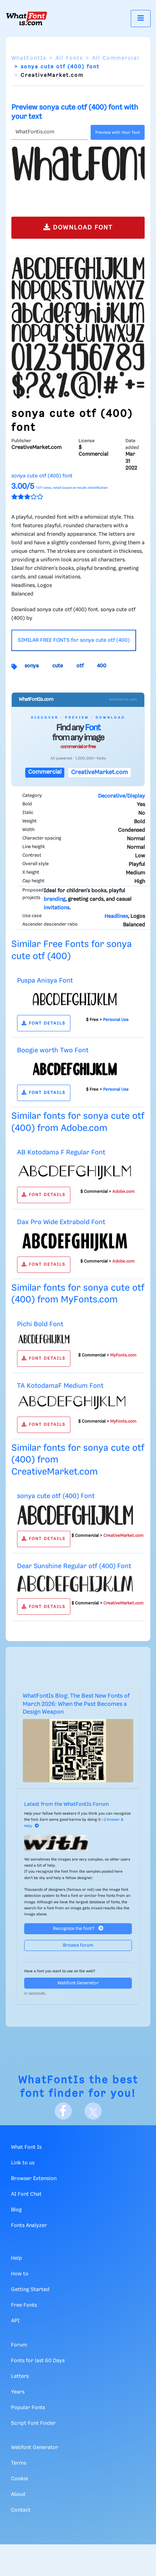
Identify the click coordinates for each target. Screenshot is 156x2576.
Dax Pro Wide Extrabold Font (61, 1222)
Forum (19, 2345)
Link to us (22, 2163)
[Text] (49, 132)
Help (16, 2258)
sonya (32, 666)
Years (18, 2392)
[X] (93, 2111)
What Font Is (26, 2147)
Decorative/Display (121, 796)
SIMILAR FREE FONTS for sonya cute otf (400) (74, 640)
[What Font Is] (26, 18)
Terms (18, 2463)
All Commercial (115, 58)
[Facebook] (63, 2111)
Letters (20, 2376)
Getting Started (30, 2289)
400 (101, 666)
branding (54, 899)
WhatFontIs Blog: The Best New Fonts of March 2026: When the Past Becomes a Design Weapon (76, 1704)
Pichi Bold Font (40, 1324)
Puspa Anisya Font (45, 980)
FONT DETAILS (43, 1023)
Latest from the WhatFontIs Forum (66, 1804)
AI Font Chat (26, 2194)
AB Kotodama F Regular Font (61, 1152)
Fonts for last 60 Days (38, 2361)
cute (57, 666)
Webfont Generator (78, 1983)
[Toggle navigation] (141, 18)
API (15, 2321)
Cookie (19, 2479)
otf (80, 666)
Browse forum (78, 1945)
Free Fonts (24, 2305)
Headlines (116, 916)
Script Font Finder (33, 2423)
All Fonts (69, 58)
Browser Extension (34, 2178)
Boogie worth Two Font (52, 1050)
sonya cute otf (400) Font (56, 1496)
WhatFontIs (28, 58)
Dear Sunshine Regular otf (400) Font (74, 1566)
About (18, 2494)
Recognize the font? (78, 1928)
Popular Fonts (28, 2408)
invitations (56, 908)
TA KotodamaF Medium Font (60, 1385)
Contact (21, 2510)
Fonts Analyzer (29, 2225)
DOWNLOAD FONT (78, 227)
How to (19, 2274)
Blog (16, 2210)
